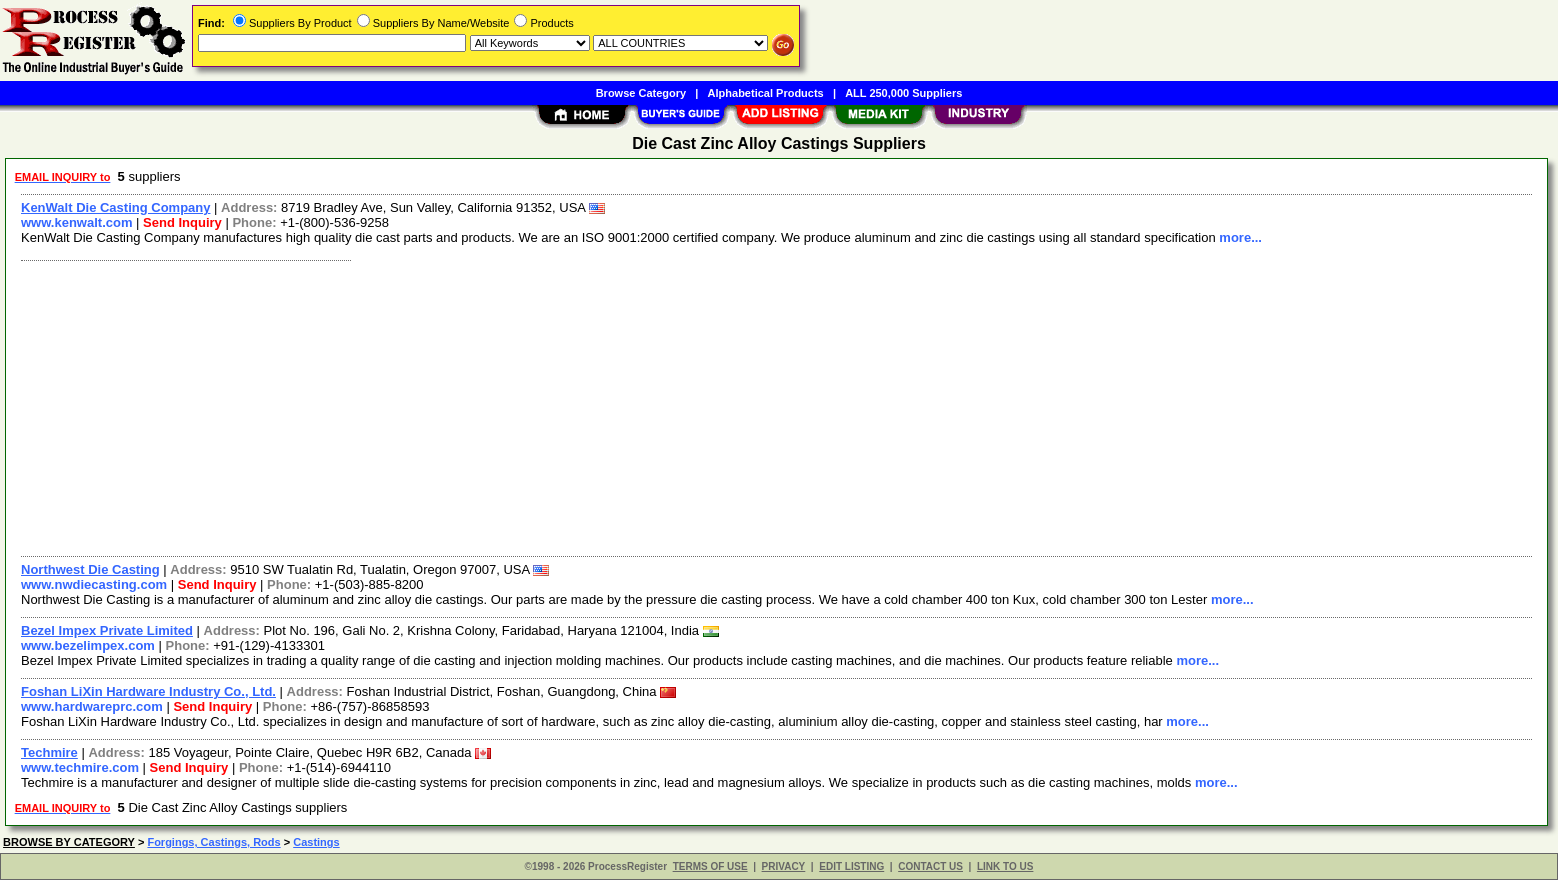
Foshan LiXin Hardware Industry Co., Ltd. (148, 691)
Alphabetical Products (766, 93)
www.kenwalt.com (77, 222)
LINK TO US (1005, 866)
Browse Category (641, 93)
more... (1240, 237)
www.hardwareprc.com (92, 706)
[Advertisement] (613, 406)
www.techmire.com (80, 767)
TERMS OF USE (710, 866)
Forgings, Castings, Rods (213, 842)
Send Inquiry (182, 222)
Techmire (49, 752)
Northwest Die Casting (90, 569)
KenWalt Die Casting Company (115, 207)
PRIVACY (784, 866)
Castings (316, 842)
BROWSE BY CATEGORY (69, 842)
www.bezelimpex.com (88, 645)
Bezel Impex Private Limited (107, 630)
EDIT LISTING (851, 866)
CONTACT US (930, 866)
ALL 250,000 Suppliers (903, 93)
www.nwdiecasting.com (94, 584)
